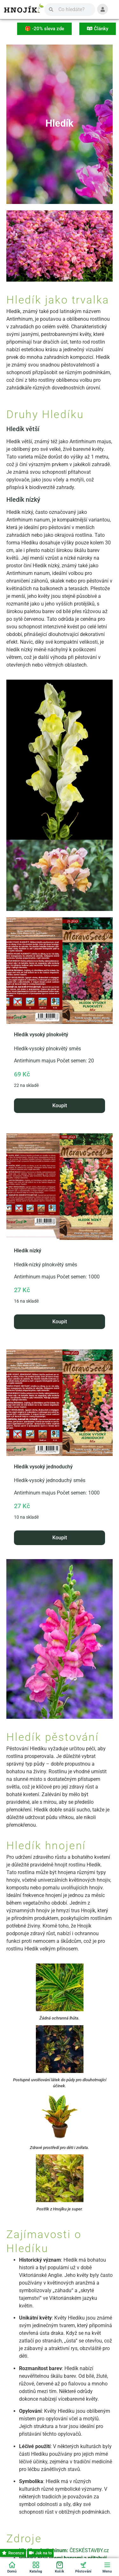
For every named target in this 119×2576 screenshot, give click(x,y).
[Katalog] (36, 2567)
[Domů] (12, 2567)
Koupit (59, 1105)
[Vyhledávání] (74, 9)
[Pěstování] (83, 2567)
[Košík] (59, 2567)
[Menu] (107, 2567)
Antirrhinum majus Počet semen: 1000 (59, 1219)
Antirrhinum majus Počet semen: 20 (59, 1002)
